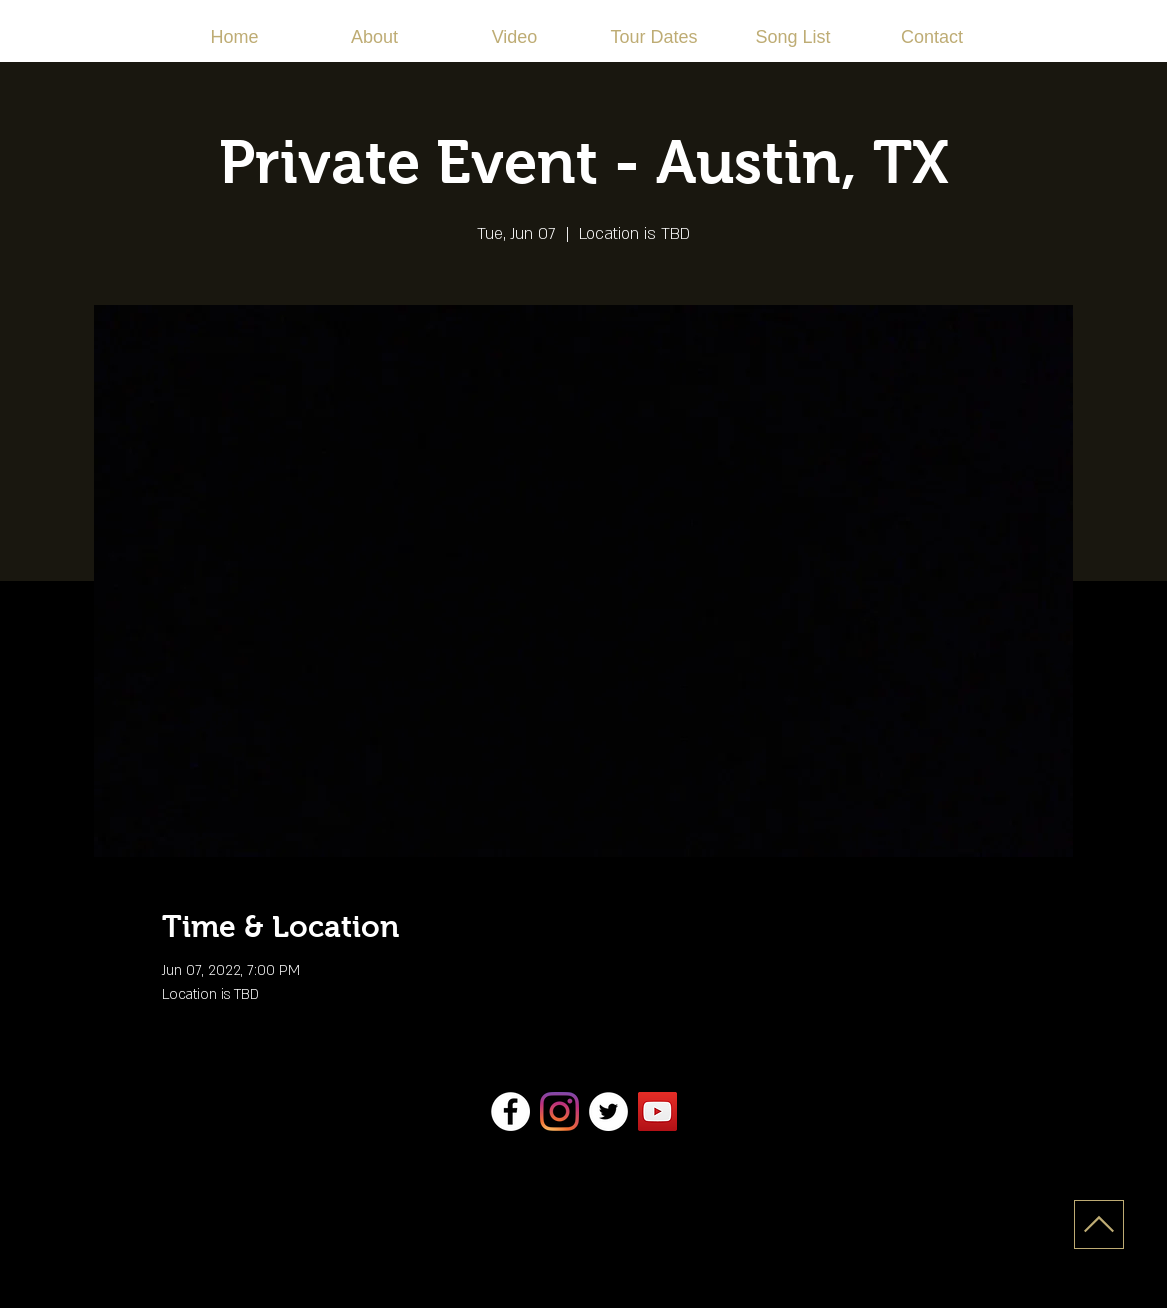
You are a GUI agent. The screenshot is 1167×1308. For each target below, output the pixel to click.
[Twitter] (608, 1111)
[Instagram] (559, 1111)
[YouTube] (657, 1111)
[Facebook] (510, 1111)
